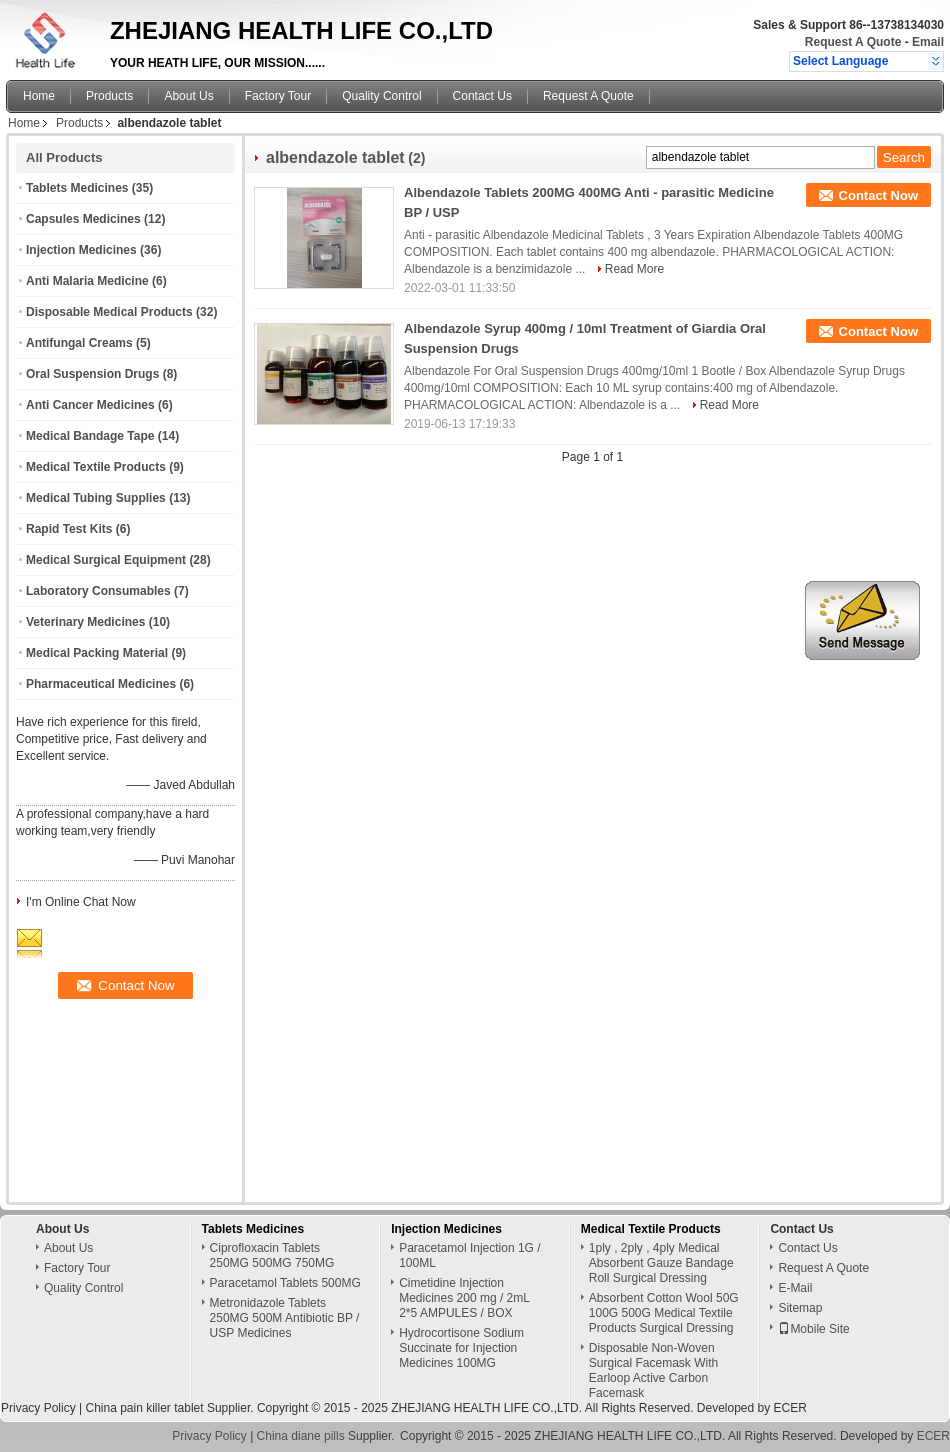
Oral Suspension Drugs (92, 374)
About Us (188, 96)
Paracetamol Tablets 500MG (285, 1283)
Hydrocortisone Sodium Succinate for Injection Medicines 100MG (461, 1348)
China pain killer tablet (144, 1408)
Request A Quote (853, 42)
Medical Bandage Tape (90, 436)
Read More (634, 269)
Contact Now (878, 195)
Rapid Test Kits (69, 529)
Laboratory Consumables (98, 591)
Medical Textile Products (96, 467)
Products (109, 96)
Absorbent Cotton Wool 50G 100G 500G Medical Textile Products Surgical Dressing (664, 1313)
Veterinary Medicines (85, 622)
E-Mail (795, 1288)
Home (39, 96)
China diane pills (301, 1436)
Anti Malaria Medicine (87, 281)
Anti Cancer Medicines (90, 405)
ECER (790, 1408)
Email (928, 42)
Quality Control (381, 96)
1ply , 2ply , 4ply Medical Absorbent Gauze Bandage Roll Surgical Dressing (661, 1263)
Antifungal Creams (79, 343)
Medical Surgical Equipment (106, 560)
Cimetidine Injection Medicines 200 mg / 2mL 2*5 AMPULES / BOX (464, 1298)
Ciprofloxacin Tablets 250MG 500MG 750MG (272, 1255)
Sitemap (800, 1308)
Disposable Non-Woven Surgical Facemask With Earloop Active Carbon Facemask (653, 1370)
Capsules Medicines (83, 219)
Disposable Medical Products (109, 312)
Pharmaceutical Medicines (101, 684)
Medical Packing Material (97, 653)
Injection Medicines (81, 250)
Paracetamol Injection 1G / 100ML (469, 1255)
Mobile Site (813, 1329)
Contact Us (482, 96)
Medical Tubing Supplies (96, 498)
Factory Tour (278, 96)
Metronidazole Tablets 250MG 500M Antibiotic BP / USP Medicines (285, 1318)
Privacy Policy (38, 1408)
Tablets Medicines (77, 188)
